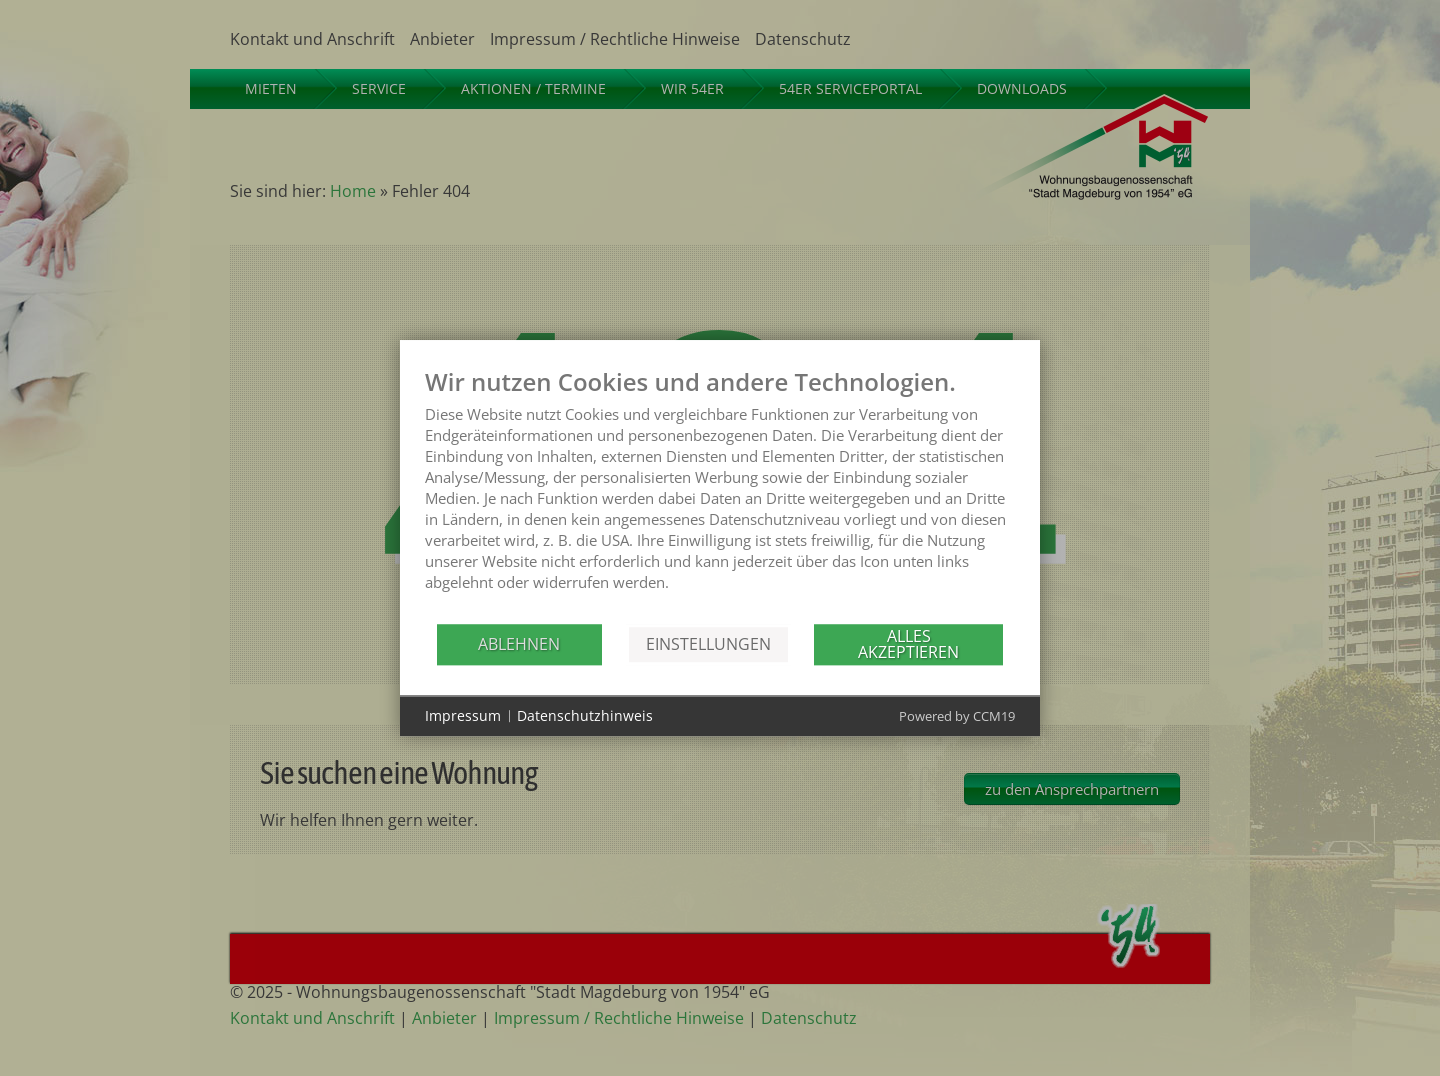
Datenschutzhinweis (585, 715)
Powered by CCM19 (957, 716)
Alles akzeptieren (908, 644)
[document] (720, 494)
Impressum (463, 715)
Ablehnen (519, 644)
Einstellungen (708, 644)
